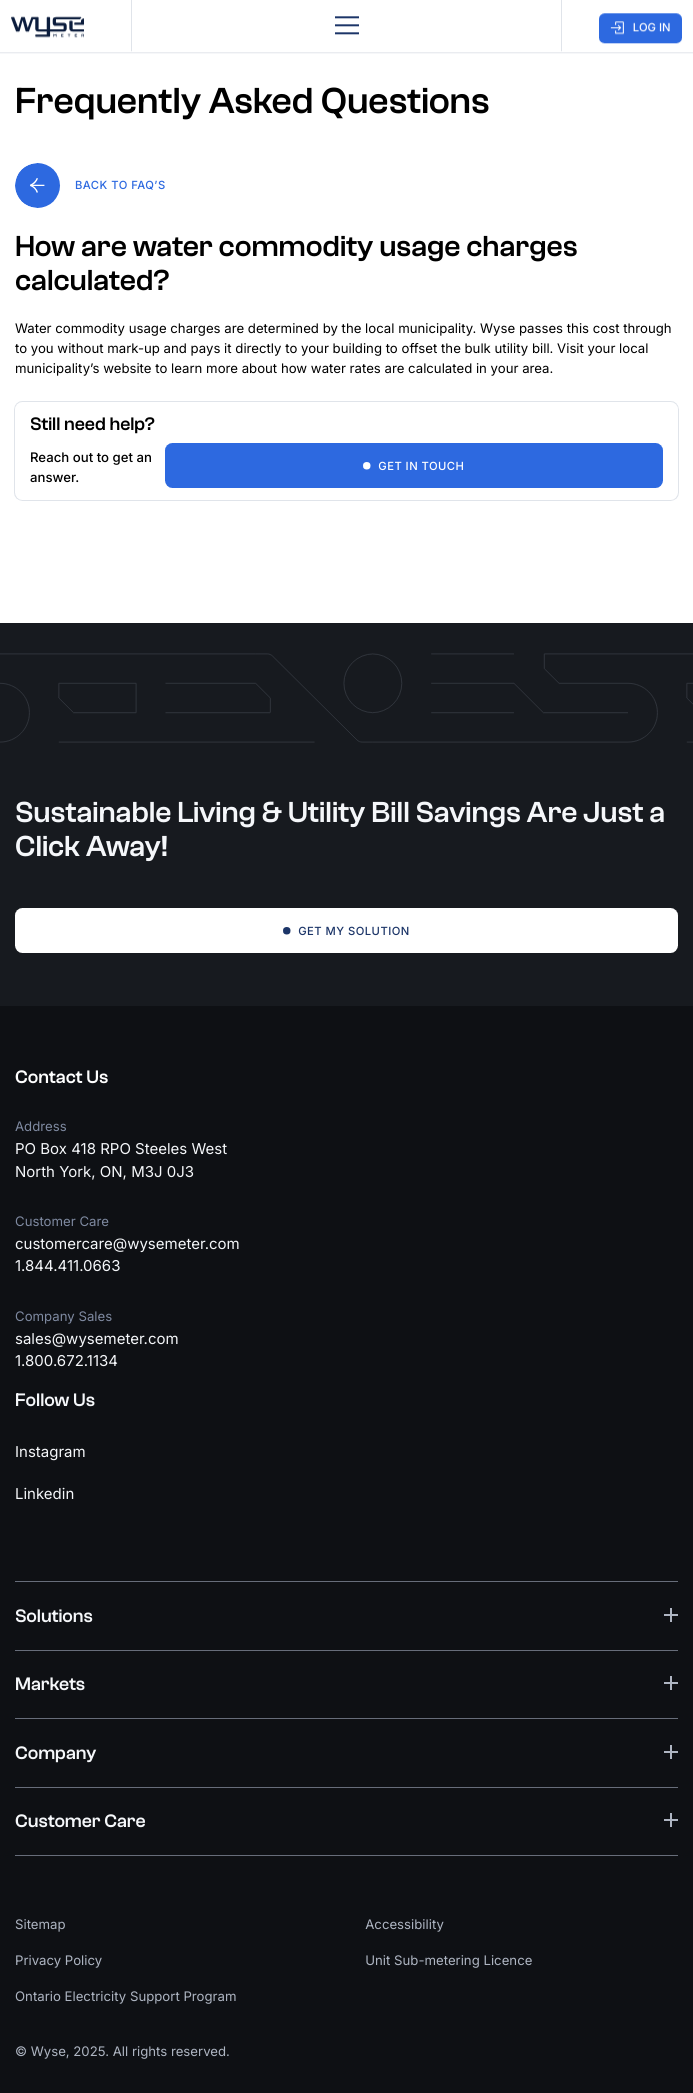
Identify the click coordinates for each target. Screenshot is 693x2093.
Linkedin (44, 1493)
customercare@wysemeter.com (127, 1243)
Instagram (50, 1451)
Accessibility (404, 1925)
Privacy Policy (58, 1961)
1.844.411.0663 (67, 1265)
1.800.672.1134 (66, 1360)
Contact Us (61, 1077)
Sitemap (40, 1925)
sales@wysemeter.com (97, 1338)
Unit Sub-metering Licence (448, 1961)
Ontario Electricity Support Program (126, 1997)
